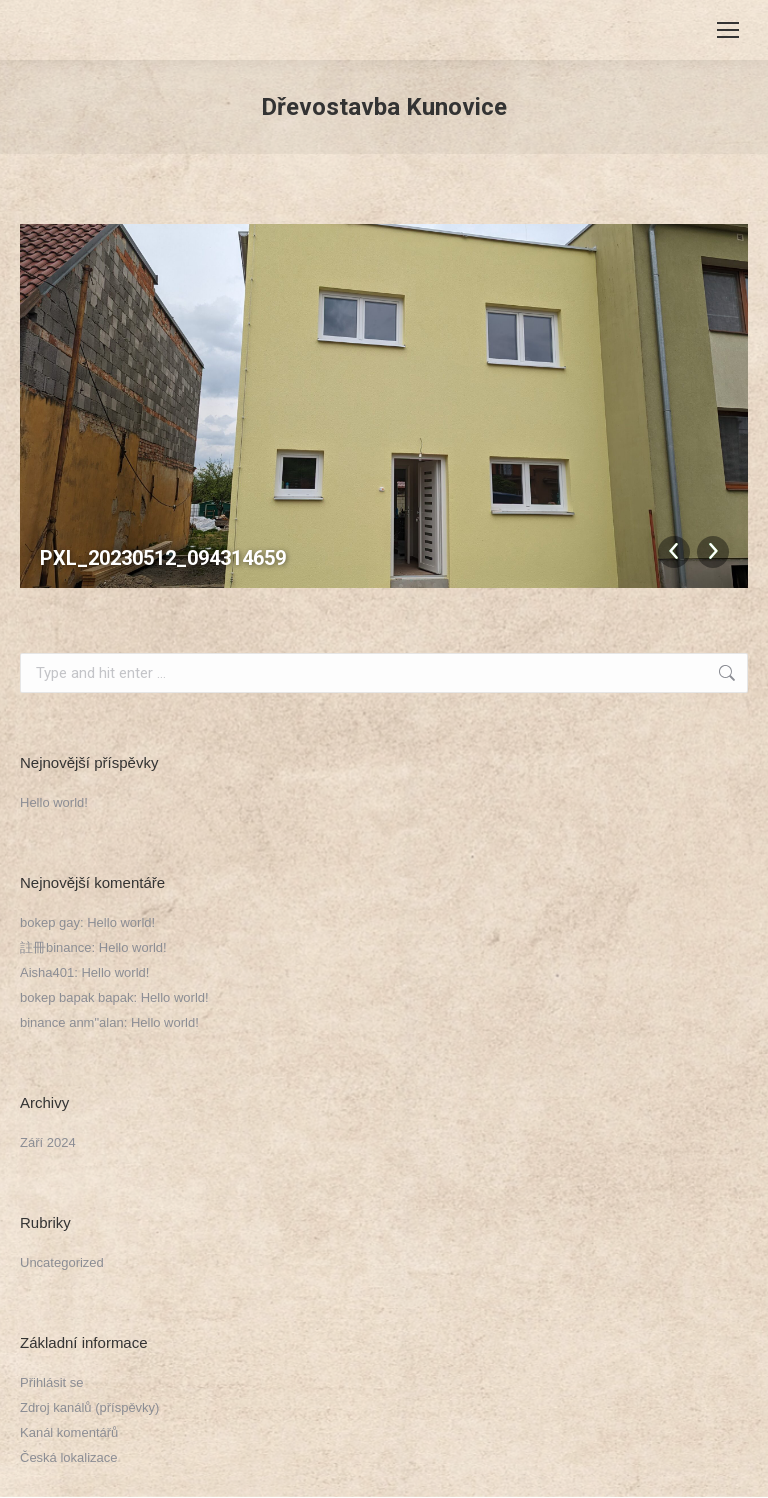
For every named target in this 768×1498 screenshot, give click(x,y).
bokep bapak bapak (76, 997)
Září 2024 (48, 1142)
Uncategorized (62, 1262)
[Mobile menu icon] (728, 30)
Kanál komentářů (69, 1432)
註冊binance (56, 947)
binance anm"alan (72, 1022)
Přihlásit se (52, 1382)
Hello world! (54, 802)
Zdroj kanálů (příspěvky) (89, 1407)
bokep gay (50, 922)
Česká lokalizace (69, 1457)
